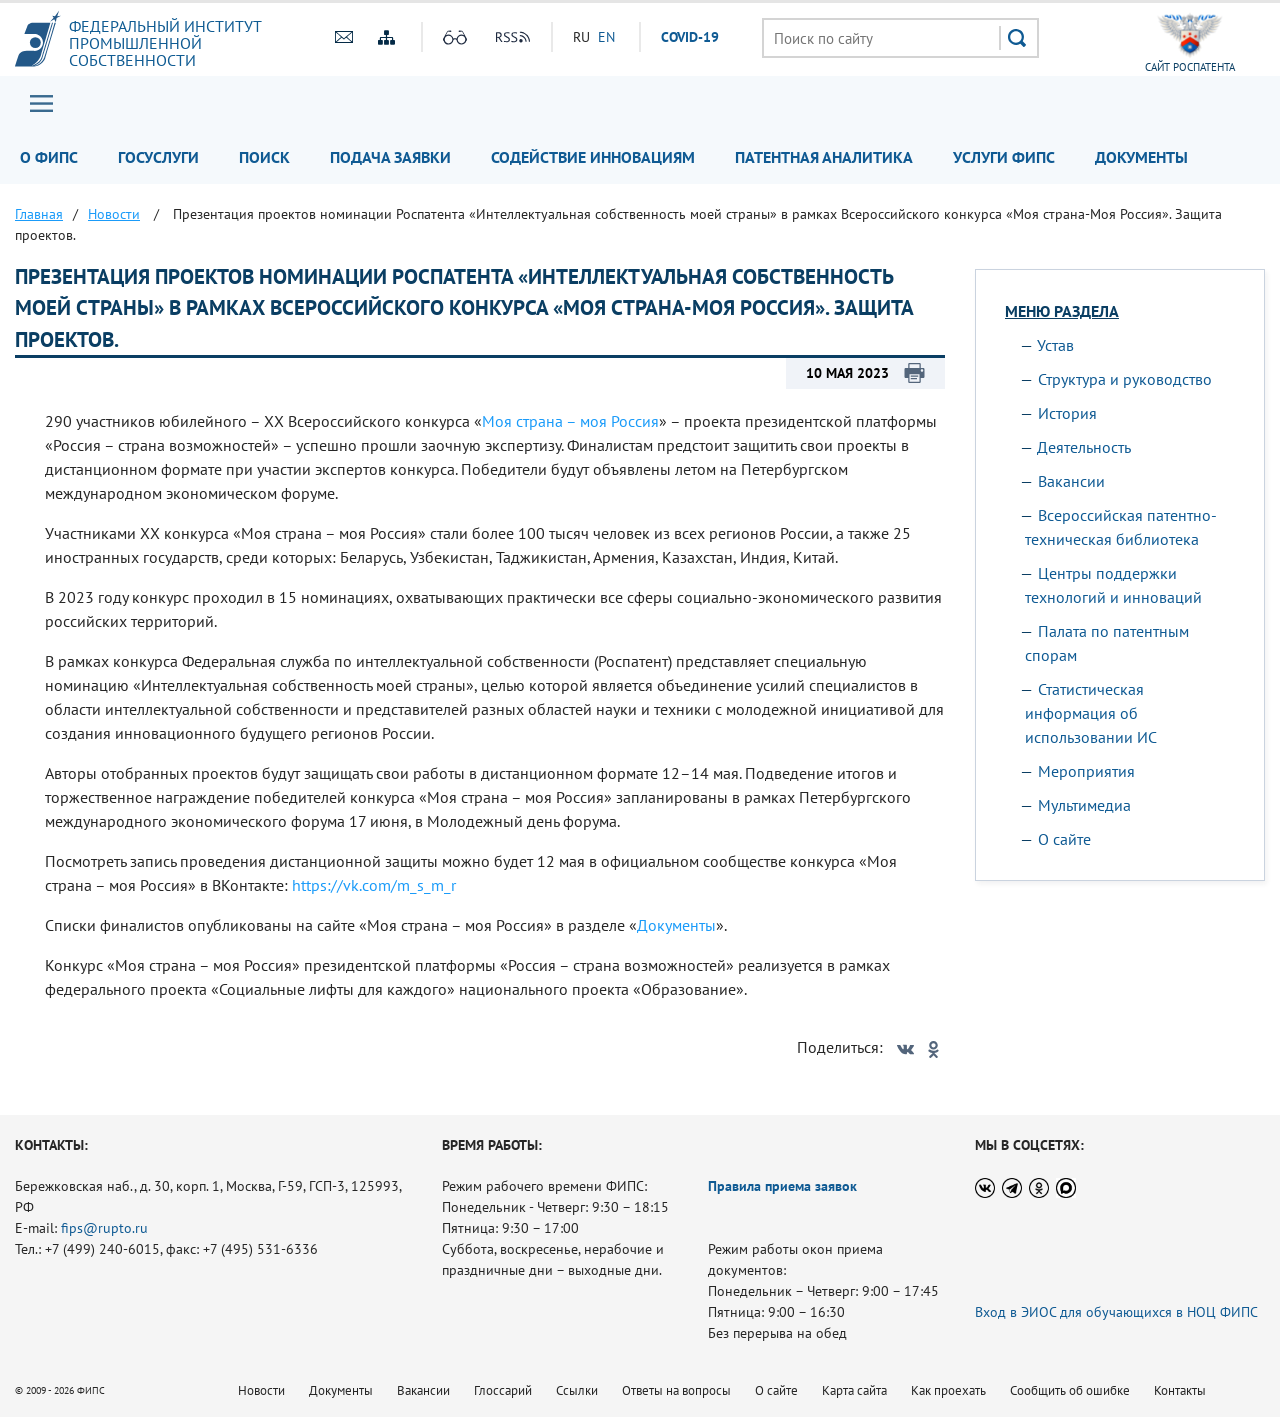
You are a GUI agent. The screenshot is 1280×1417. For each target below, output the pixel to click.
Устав (1055, 345)
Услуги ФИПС (1004, 157)
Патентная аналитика (824, 157)
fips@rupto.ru (104, 1228)
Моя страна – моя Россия (570, 421)
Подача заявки (390, 157)
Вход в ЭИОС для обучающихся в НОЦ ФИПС (1116, 1312)
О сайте (1064, 839)
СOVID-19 (690, 37)
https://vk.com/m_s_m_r (374, 885)
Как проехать (948, 1390)
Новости (261, 1390)
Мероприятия (1086, 771)
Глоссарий (503, 1390)
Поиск (264, 157)
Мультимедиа (1084, 805)
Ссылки (577, 1390)
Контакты (1180, 1390)
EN (606, 37)
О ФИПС (49, 157)
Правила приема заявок (782, 1186)
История (1067, 413)
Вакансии (1071, 481)
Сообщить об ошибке (1070, 1390)
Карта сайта (854, 1390)
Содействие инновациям (593, 157)
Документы (1141, 157)
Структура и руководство (1125, 379)
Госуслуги (158, 157)
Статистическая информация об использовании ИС (1091, 713)
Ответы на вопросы (676, 1390)
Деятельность (1084, 447)
